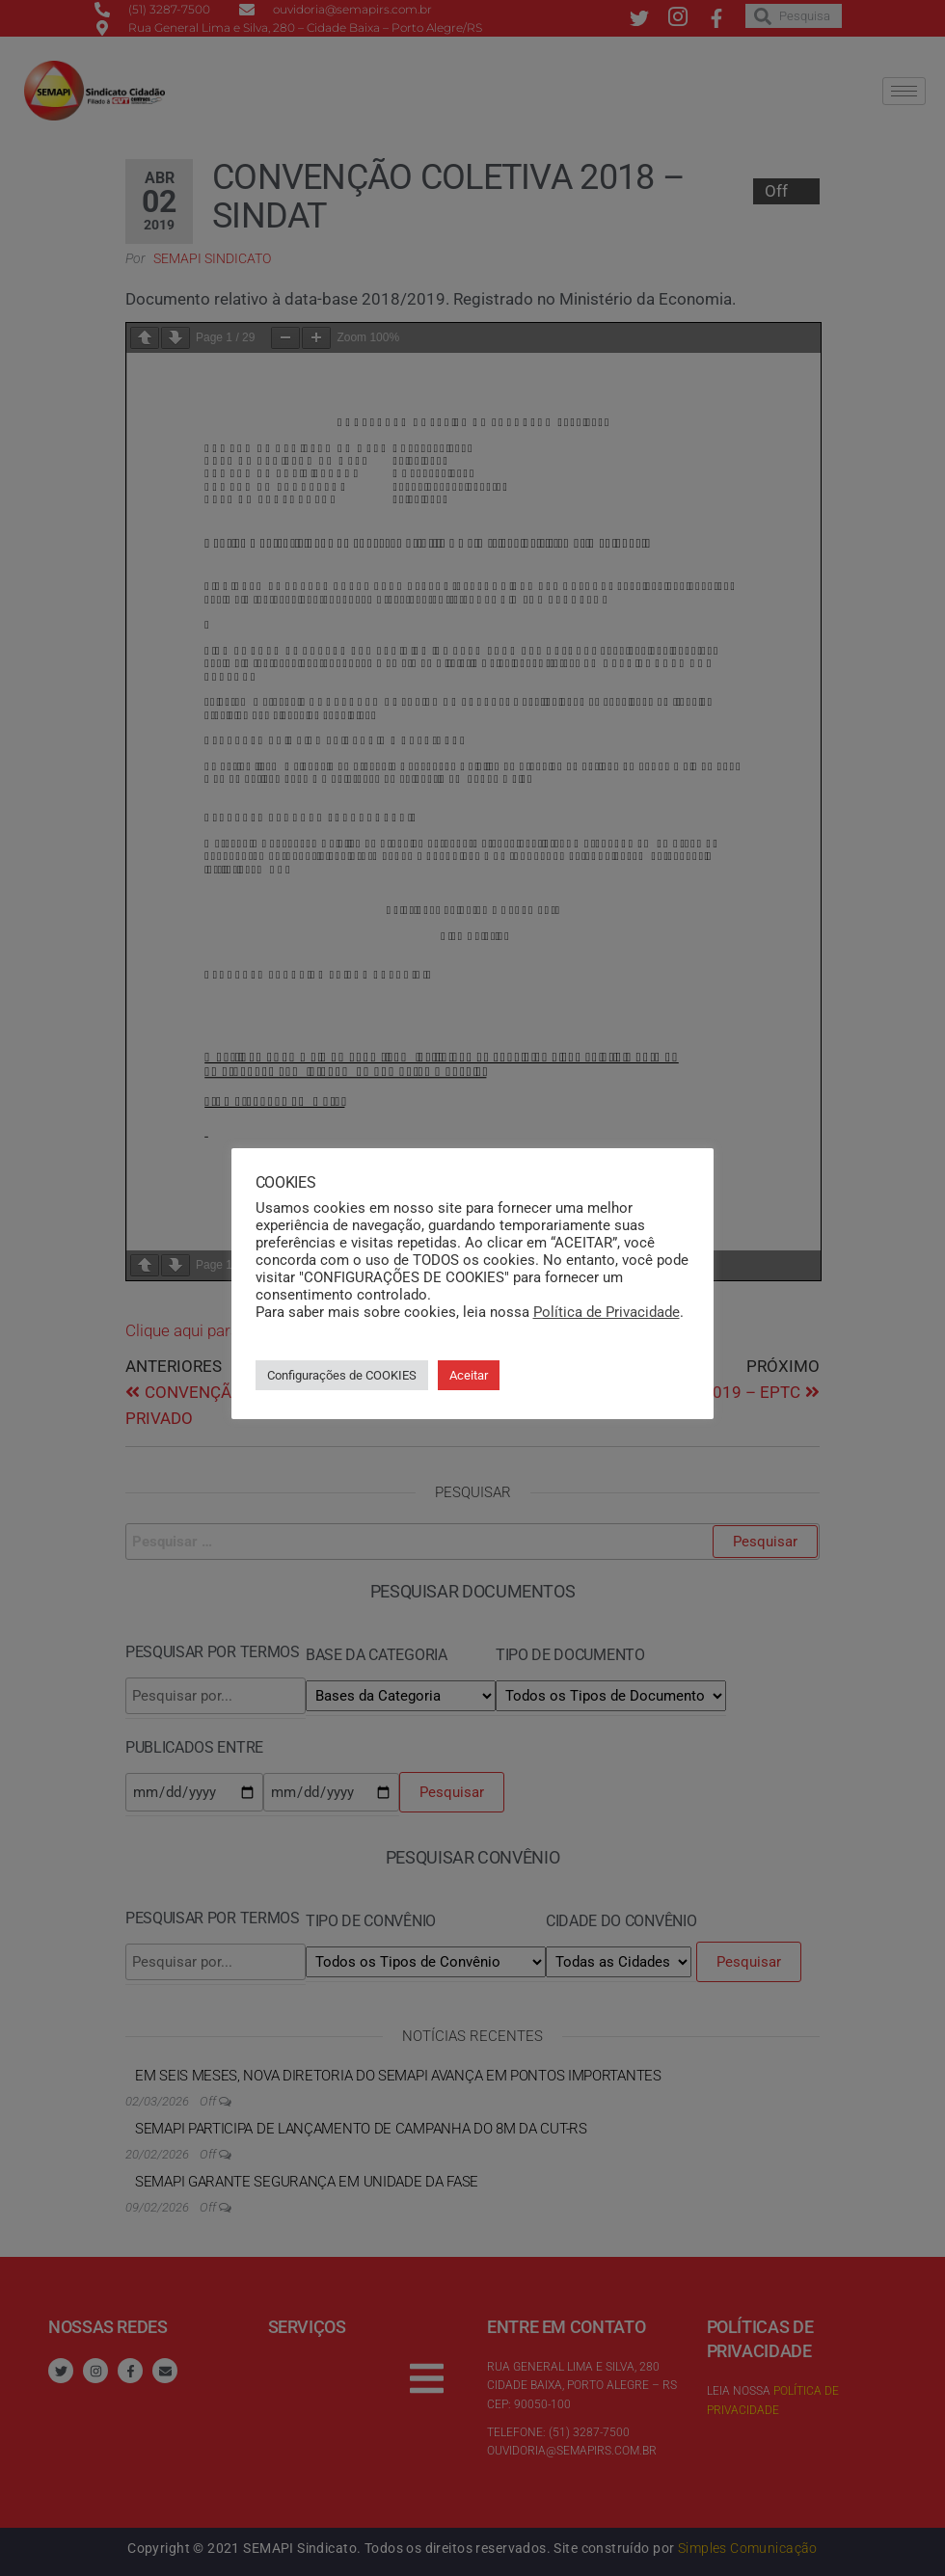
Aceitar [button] (468, 1374)
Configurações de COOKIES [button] (342, 1374)
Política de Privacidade (606, 1311)
